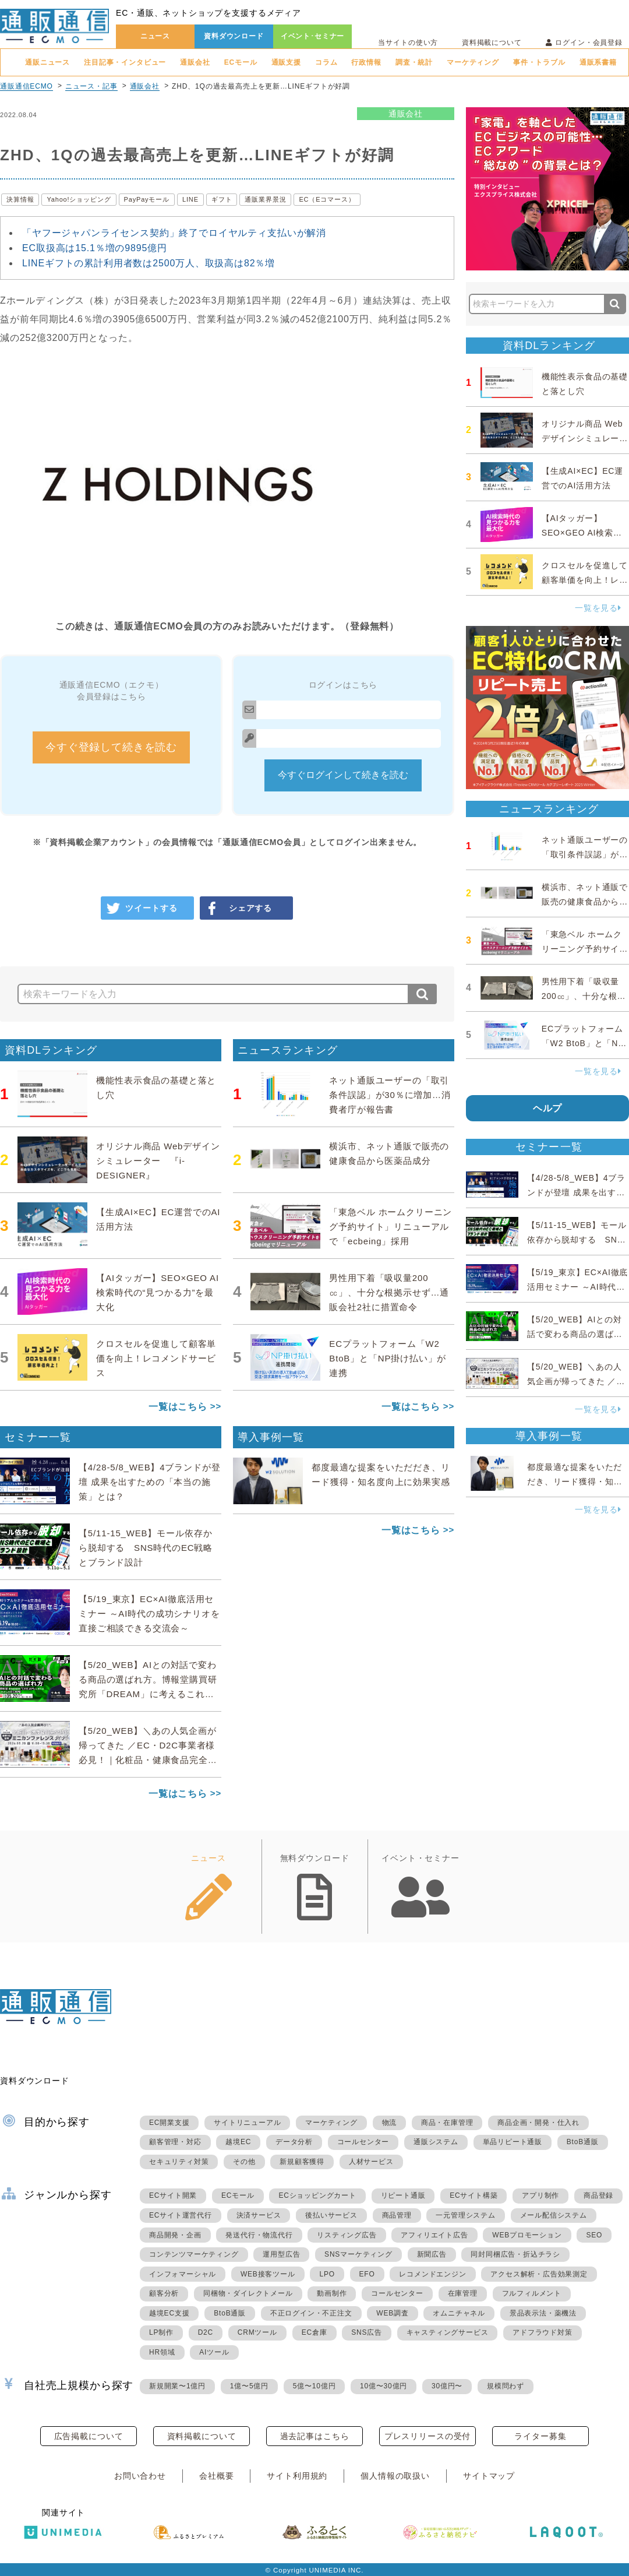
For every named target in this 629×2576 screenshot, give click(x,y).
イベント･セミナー (313, 36)
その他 (244, 2162)
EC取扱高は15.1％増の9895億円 (94, 248)
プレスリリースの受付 (427, 2436)
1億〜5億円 (249, 2386)
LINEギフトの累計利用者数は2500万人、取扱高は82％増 (148, 263)
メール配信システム (553, 2215)
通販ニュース (47, 62)
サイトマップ (489, 2475)
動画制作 (332, 2293)
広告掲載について (88, 2436)
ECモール (240, 62)
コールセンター (363, 2142)
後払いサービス (331, 2215)
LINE (190, 199)
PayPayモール (146, 199)
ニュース (155, 36)
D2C (205, 2332)
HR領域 (162, 2352)
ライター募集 (540, 2436)
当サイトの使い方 (408, 42)
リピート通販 (403, 2195)
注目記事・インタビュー (125, 62)
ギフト (221, 199)
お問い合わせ (140, 2475)
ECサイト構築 (473, 2195)
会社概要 (216, 2475)
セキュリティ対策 (179, 2162)
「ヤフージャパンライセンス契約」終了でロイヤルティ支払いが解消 (174, 233)
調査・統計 (414, 62)
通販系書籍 (598, 62)
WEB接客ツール (268, 2274)
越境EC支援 (169, 2313)
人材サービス (371, 2162)
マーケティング (473, 62)
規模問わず (505, 2386)
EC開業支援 (169, 2122)
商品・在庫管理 (447, 2122)
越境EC (238, 2142)
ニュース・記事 (91, 86)
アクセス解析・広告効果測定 (538, 2274)
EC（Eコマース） (327, 199)
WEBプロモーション (526, 2235)
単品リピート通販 (512, 2142)
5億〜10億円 (314, 2386)
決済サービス (258, 2215)
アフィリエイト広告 (434, 2235)
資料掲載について (492, 42)
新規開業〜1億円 (177, 2386)
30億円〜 (447, 2386)
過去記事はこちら (314, 2436)
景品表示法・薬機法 (543, 2313)
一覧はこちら (178, 1407)
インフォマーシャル (182, 2274)
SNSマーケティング (358, 2254)
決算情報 (20, 199)
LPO (326, 2274)
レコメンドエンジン (432, 2274)
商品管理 (397, 2215)
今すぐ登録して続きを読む (111, 747)
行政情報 (366, 62)
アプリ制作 (540, 2195)
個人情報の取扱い (395, 2475)
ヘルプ (548, 1108)
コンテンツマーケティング (194, 2254)
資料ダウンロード (234, 36)
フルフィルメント (531, 2293)
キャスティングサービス (448, 2332)
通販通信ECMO (26, 86)
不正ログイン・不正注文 (311, 2313)
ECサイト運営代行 (180, 2215)
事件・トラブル (539, 62)
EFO (367, 2274)
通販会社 (195, 62)
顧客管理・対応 (175, 2142)
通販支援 (286, 62)
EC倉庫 (314, 2332)
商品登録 (598, 2195)
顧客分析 (164, 2293)
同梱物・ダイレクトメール (248, 2293)
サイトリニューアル (247, 2122)
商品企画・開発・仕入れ (538, 2122)
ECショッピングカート (317, 2195)
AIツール (214, 2352)
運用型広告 (281, 2254)
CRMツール (257, 2332)
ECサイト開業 (173, 2195)
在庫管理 (463, 2293)
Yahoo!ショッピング (79, 199)
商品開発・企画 (175, 2235)
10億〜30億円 (383, 2386)
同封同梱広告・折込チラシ (515, 2254)
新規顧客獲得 (302, 2162)
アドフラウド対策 (542, 2332)
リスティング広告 (346, 2235)
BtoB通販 (583, 2142)
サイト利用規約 (297, 2475)
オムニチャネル (459, 2313)
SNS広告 (366, 2332)
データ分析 (294, 2142)
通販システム (436, 2142)
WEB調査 (392, 2313)
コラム (326, 62)
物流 (389, 2122)
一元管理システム (465, 2215)
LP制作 (161, 2332)
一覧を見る (598, 608)
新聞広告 (432, 2254)
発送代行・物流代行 (258, 2235)
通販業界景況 (265, 199)
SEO (594, 2235)
